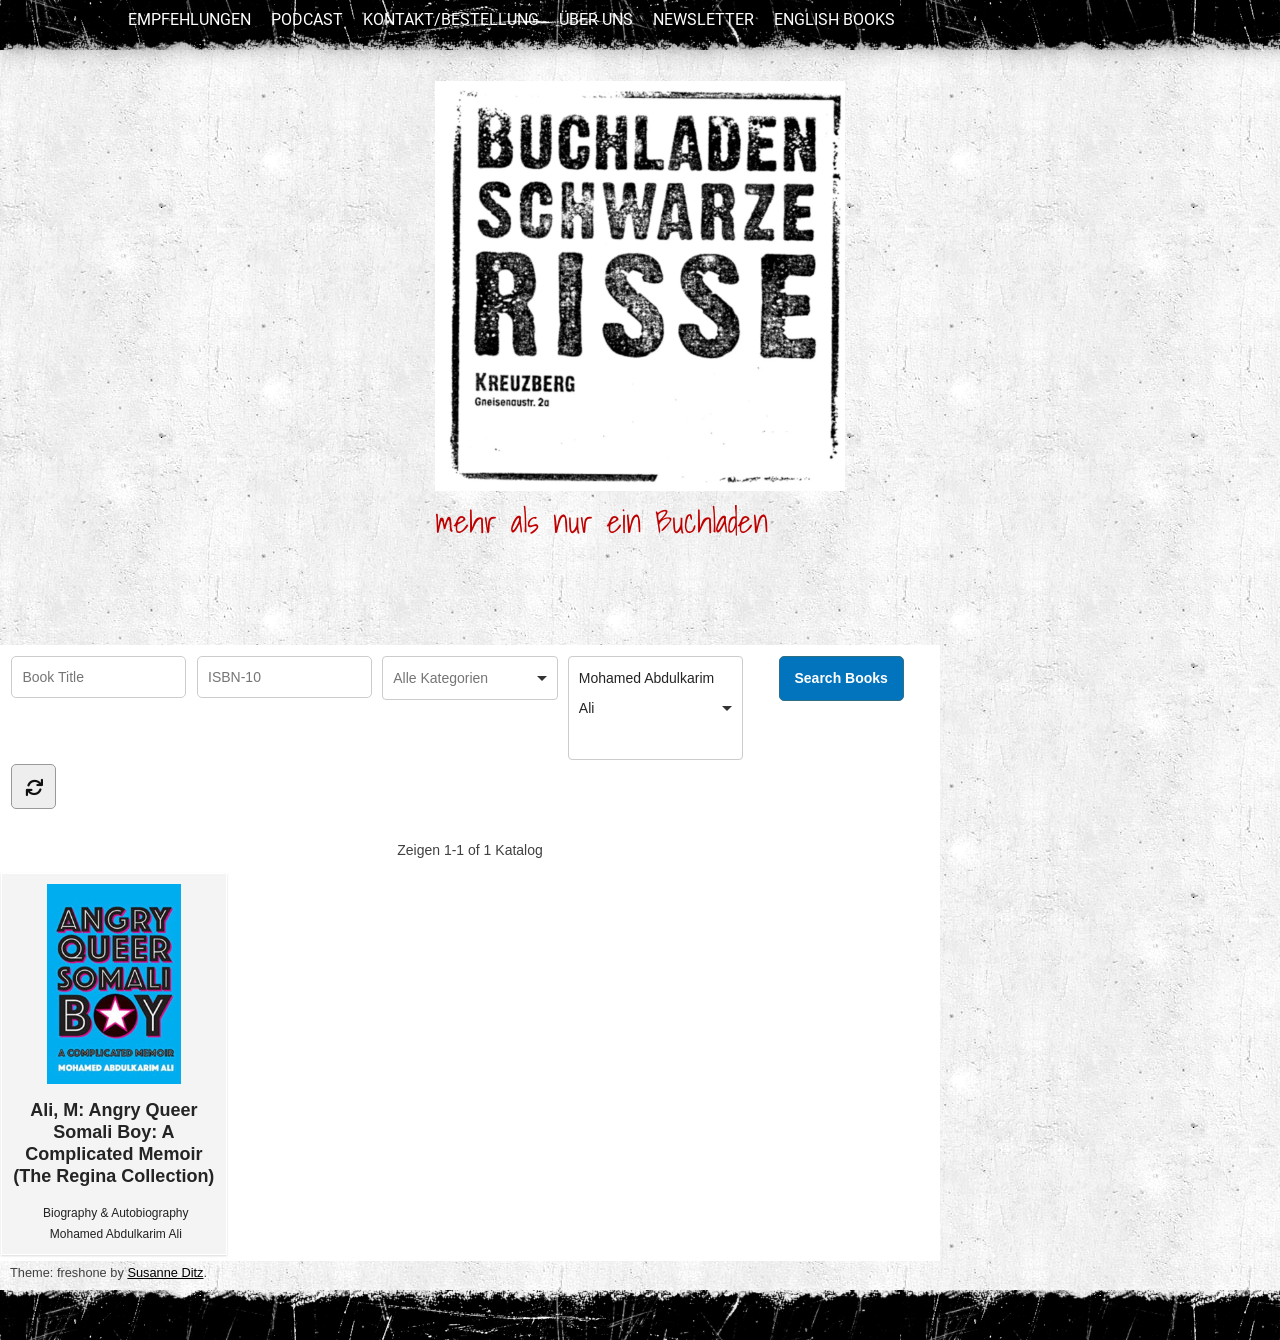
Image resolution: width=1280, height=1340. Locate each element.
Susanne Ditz (165, 1272)
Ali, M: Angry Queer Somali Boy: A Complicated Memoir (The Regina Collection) (113, 1035)
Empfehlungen (189, 19)
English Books (834, 19)
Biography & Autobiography (115, 1213)
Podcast (307, 19)
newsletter (703, 19)
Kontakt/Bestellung (451, 19)
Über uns (596, 19)
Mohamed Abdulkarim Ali (116, 1234)
